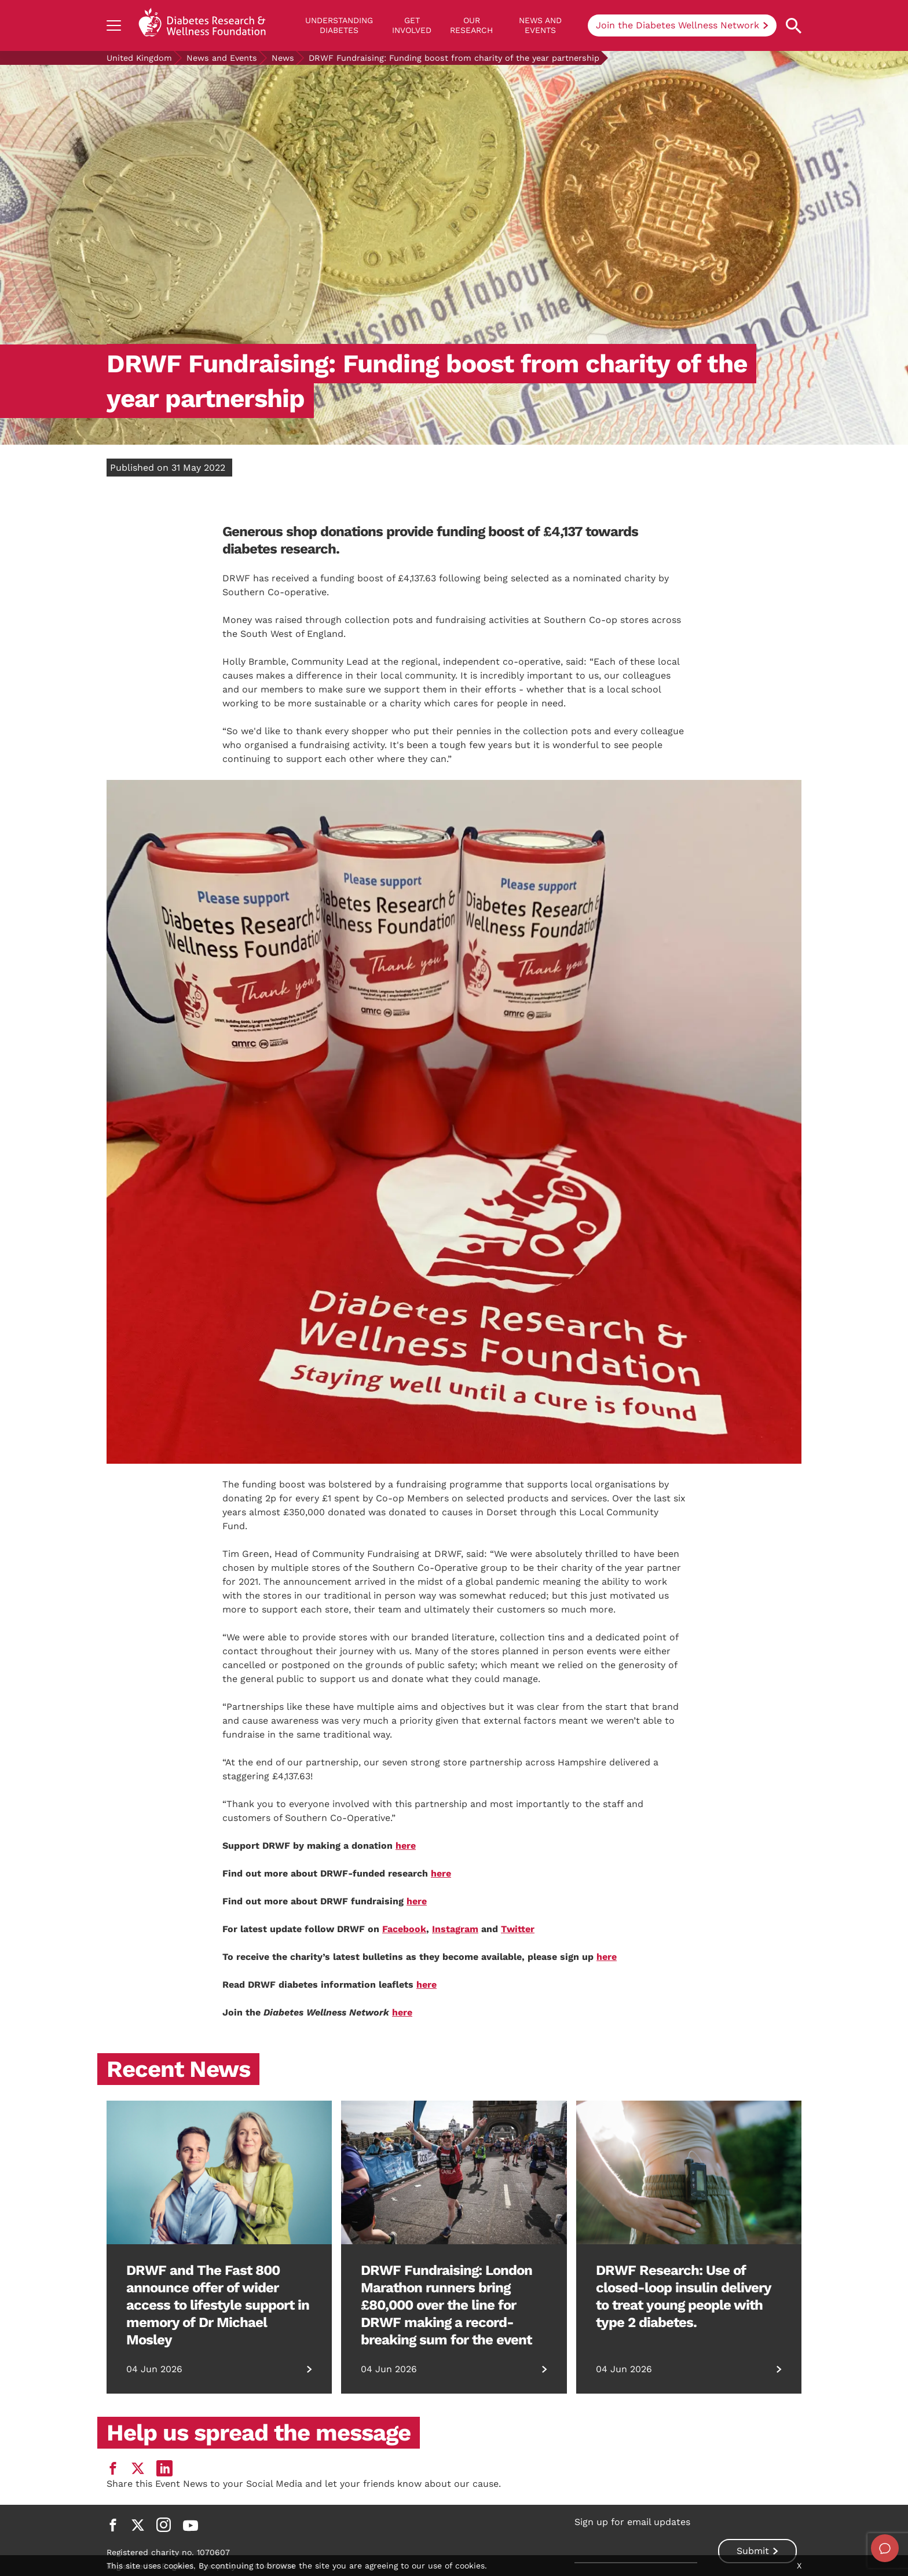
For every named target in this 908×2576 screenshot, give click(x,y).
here (406, 1845)
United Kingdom (139, 58)
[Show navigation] (114, 25)
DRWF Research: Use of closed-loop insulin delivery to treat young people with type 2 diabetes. (683, 2296)
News (283, 58)
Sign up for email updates (632, 2521)
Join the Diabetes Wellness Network (677, 25)
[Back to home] (202, 25)
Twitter (517, 1928)
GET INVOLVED (411, 25)
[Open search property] (793, 26)
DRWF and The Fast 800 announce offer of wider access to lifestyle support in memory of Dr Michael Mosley (217, 2305)
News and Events (540, 25)
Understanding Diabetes (339, 25)
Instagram (455, 1928)
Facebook (404, 1928)
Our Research (471, 25)
